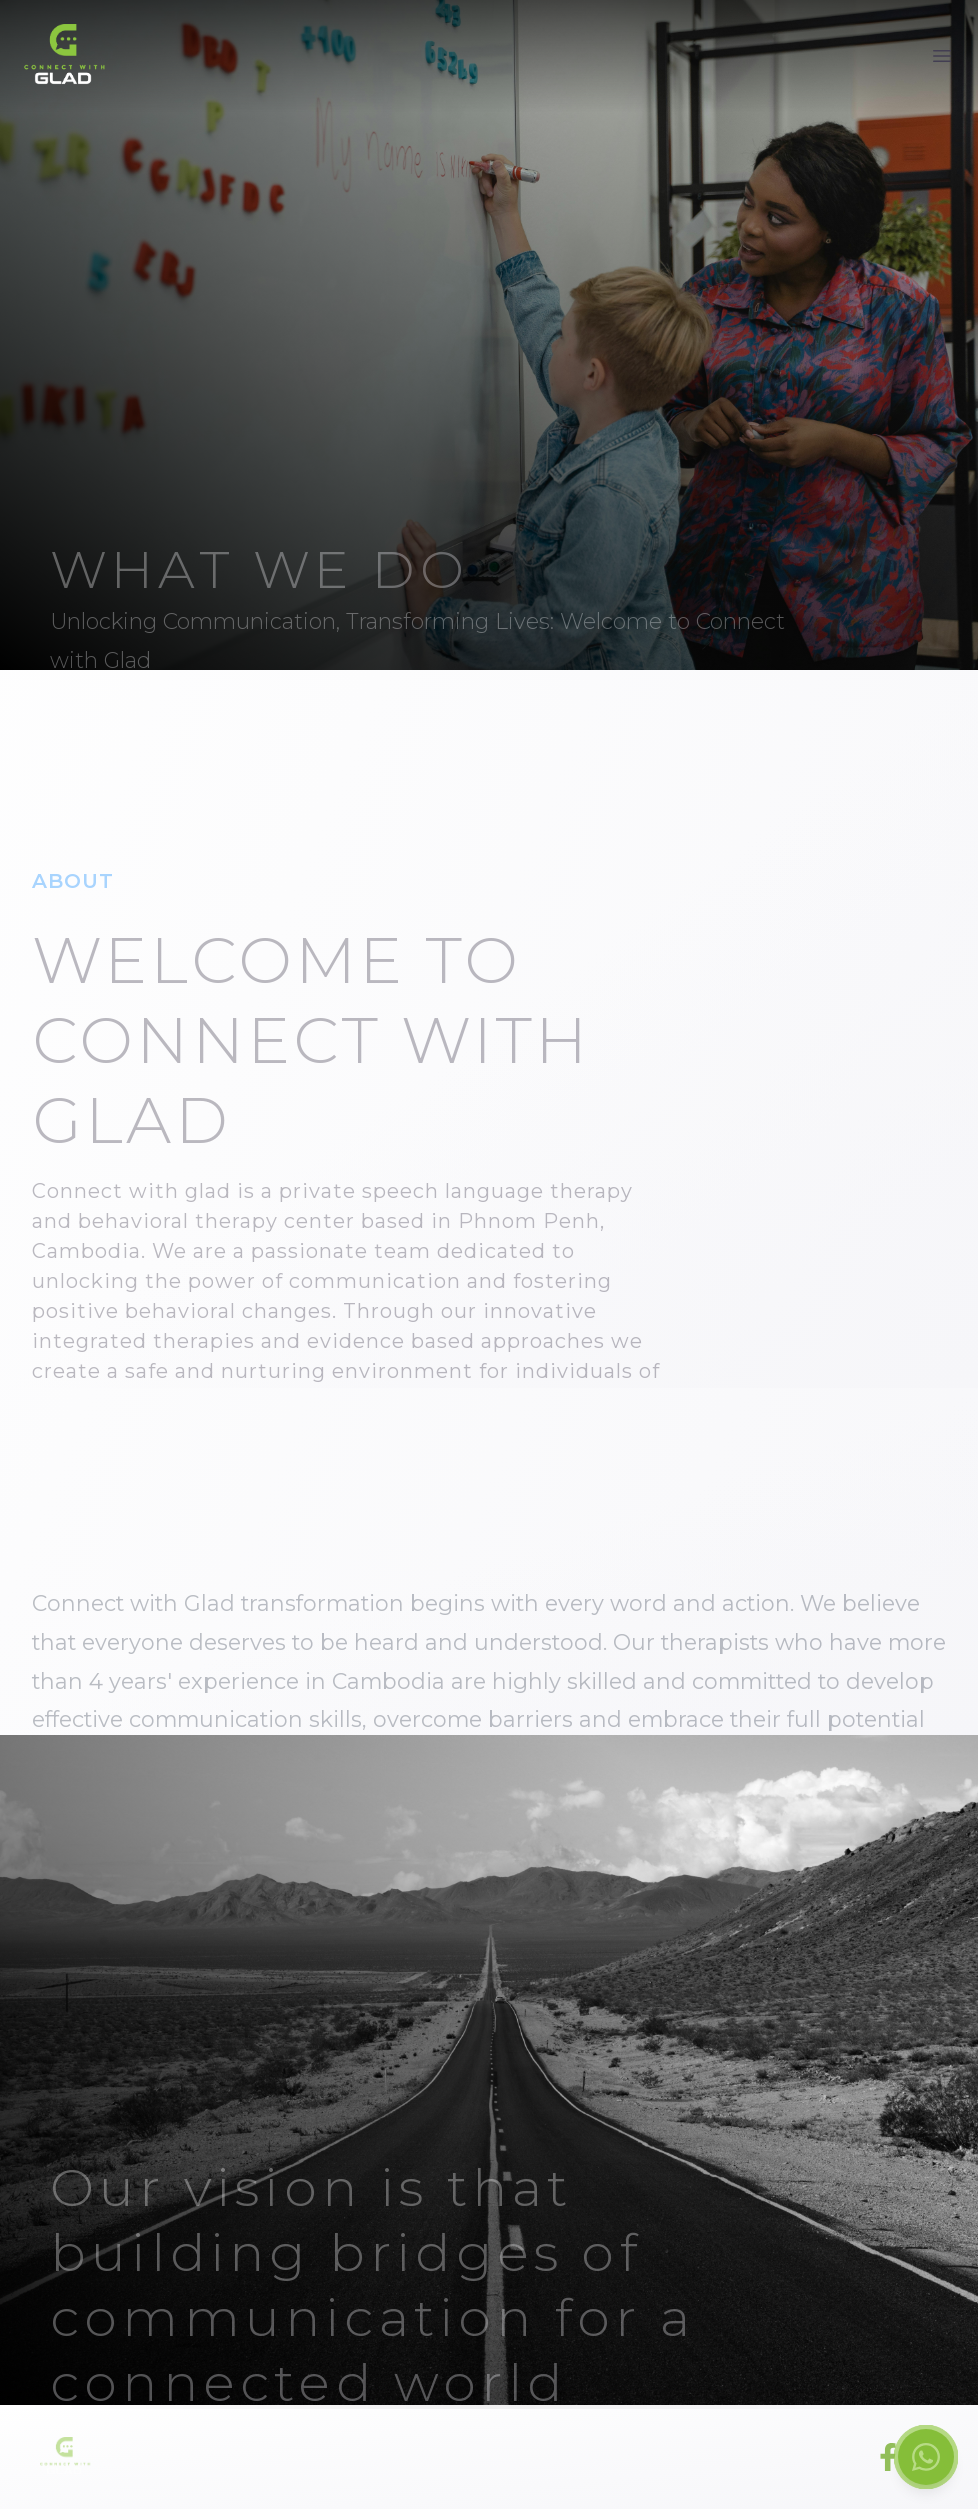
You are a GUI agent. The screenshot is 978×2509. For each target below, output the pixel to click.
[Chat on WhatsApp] (926, 2457)
